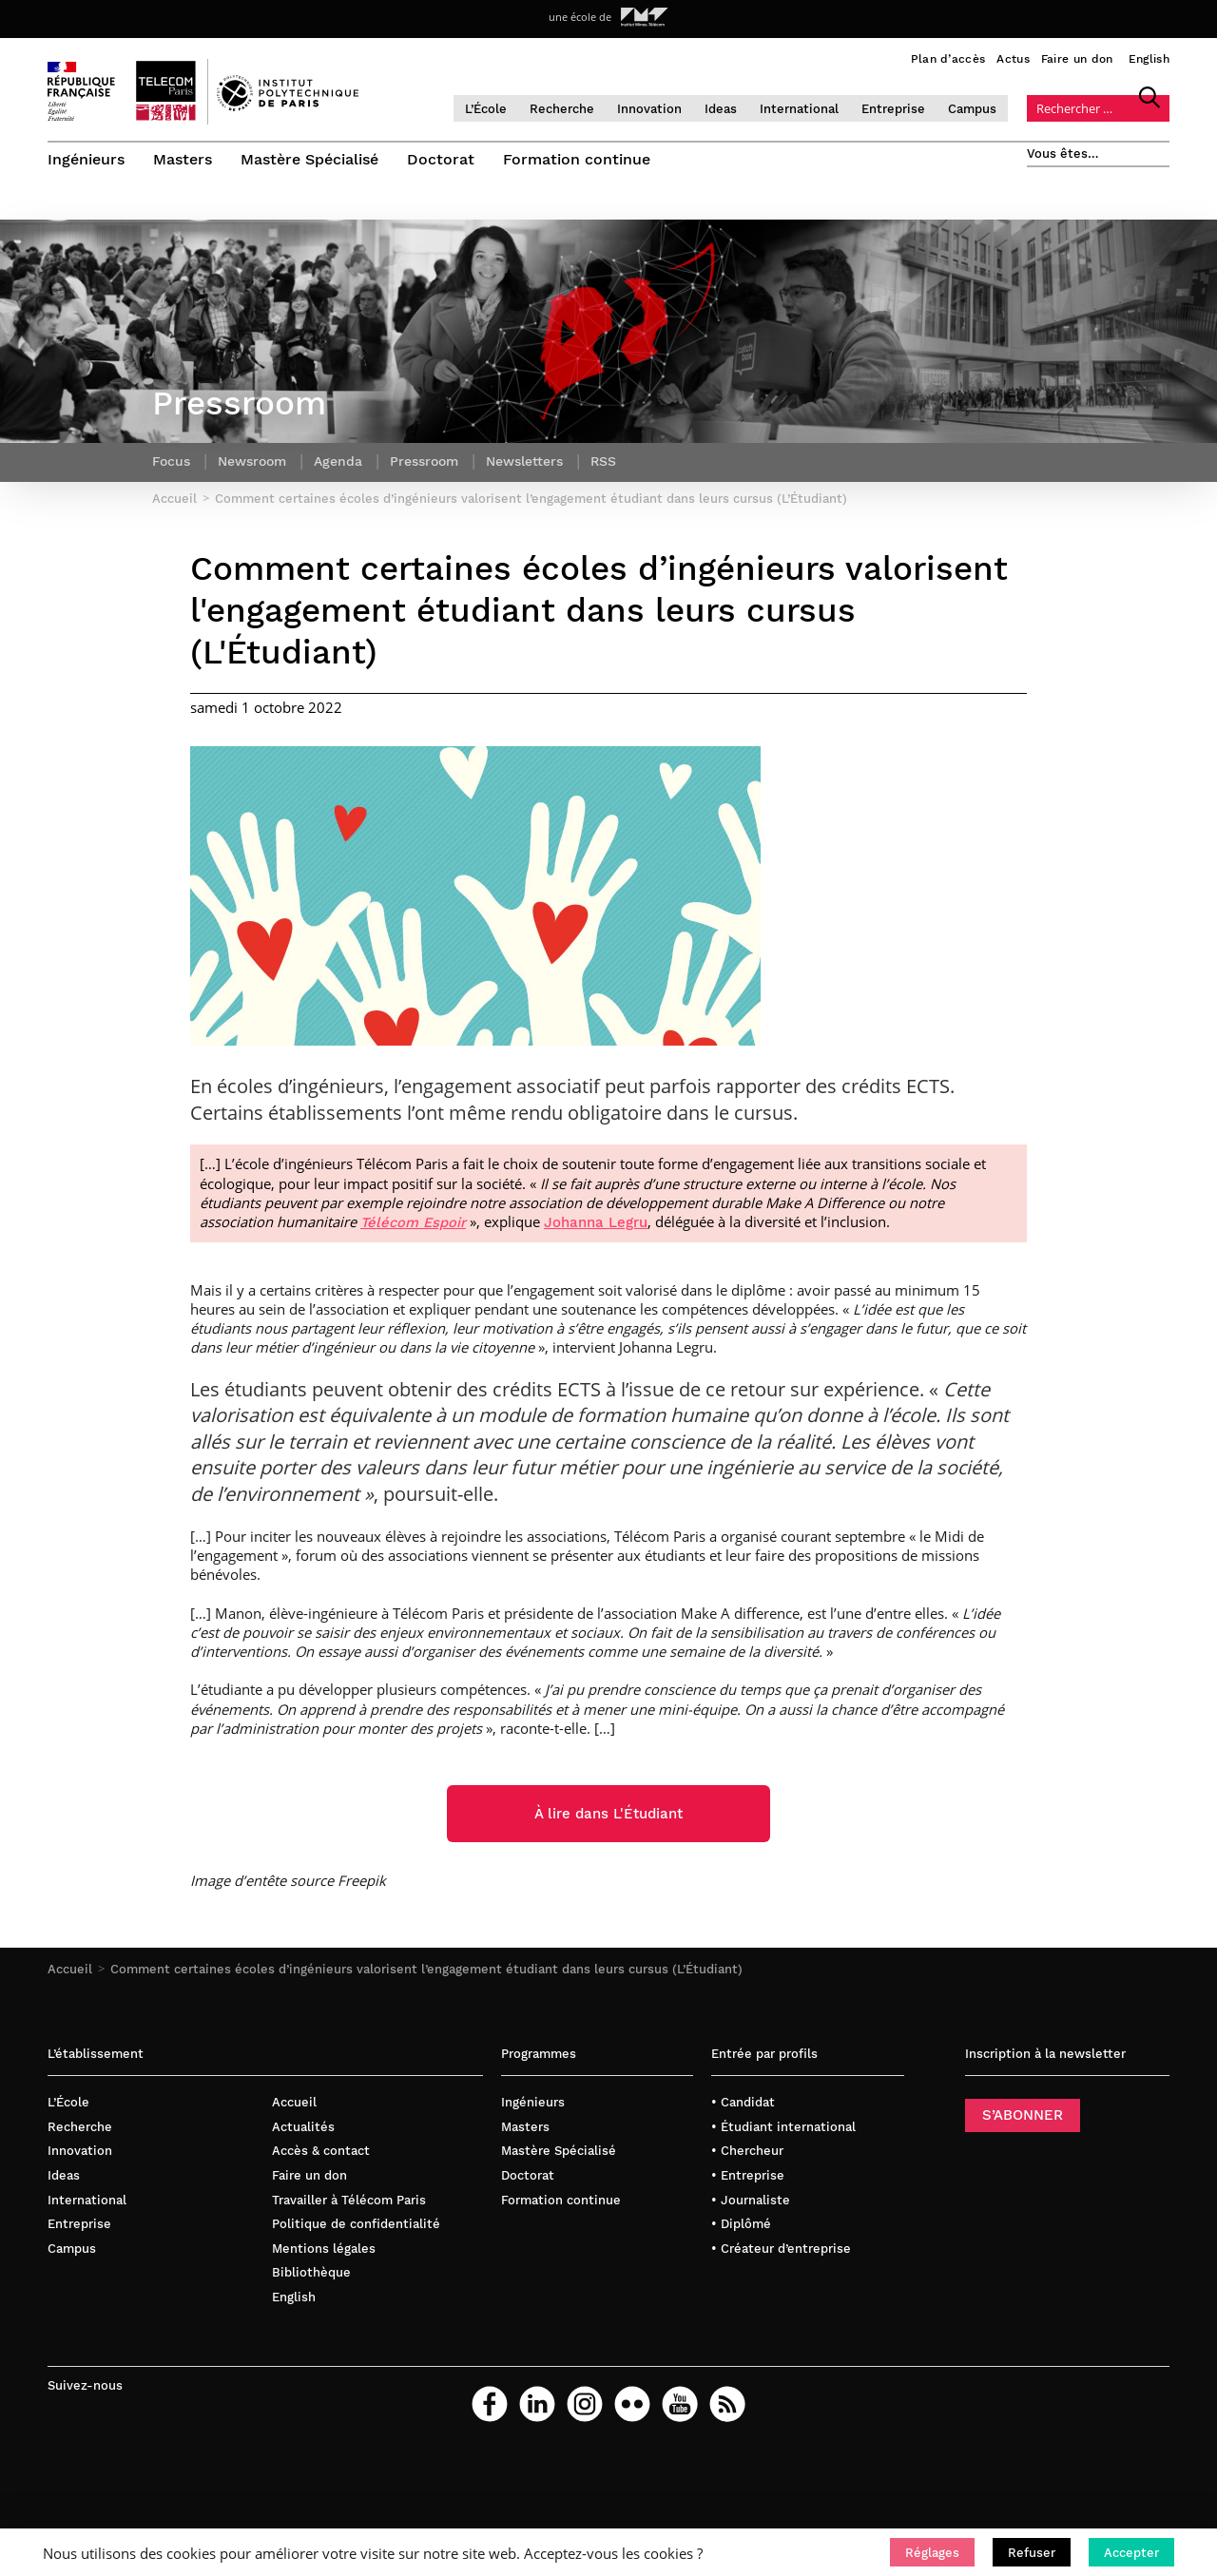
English (1149, 59)
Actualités (303, 2127)
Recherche (562, 109)
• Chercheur (747, 2150)
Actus (1013, 59)
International (799, 109)
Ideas (721, 109)
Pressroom (424, 461)
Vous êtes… (1063, 153)
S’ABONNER (1022, 2115)
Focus (171, 461)
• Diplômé (741, 2224)
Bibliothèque (311, 2272)
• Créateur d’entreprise (781, 2248)
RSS (603, 461)
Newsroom (252, 461)
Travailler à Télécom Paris (349, 2200)
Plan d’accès (948, 59)
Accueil (70, 1969)
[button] (932, 2552)
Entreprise (893, 109)
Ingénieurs (86, 159)
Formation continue (576, 159)
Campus (972, 109)
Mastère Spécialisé (309, 159)
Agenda (338, 461)
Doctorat (440, 159)
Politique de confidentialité (356, 2224)
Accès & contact (321, 2150)
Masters (182, 159)
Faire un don (1077, 59)
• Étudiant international (783, 2127)
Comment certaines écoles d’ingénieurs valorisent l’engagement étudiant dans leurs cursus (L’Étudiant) (426, 1969)
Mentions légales (324, 2248)
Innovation (649, 109)
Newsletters (524, 461)
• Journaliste (750, 2200)
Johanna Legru (595, 1222)
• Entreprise (747, 2175)
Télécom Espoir (413, 1222)
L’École (486, 109)
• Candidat (743, 2102)
